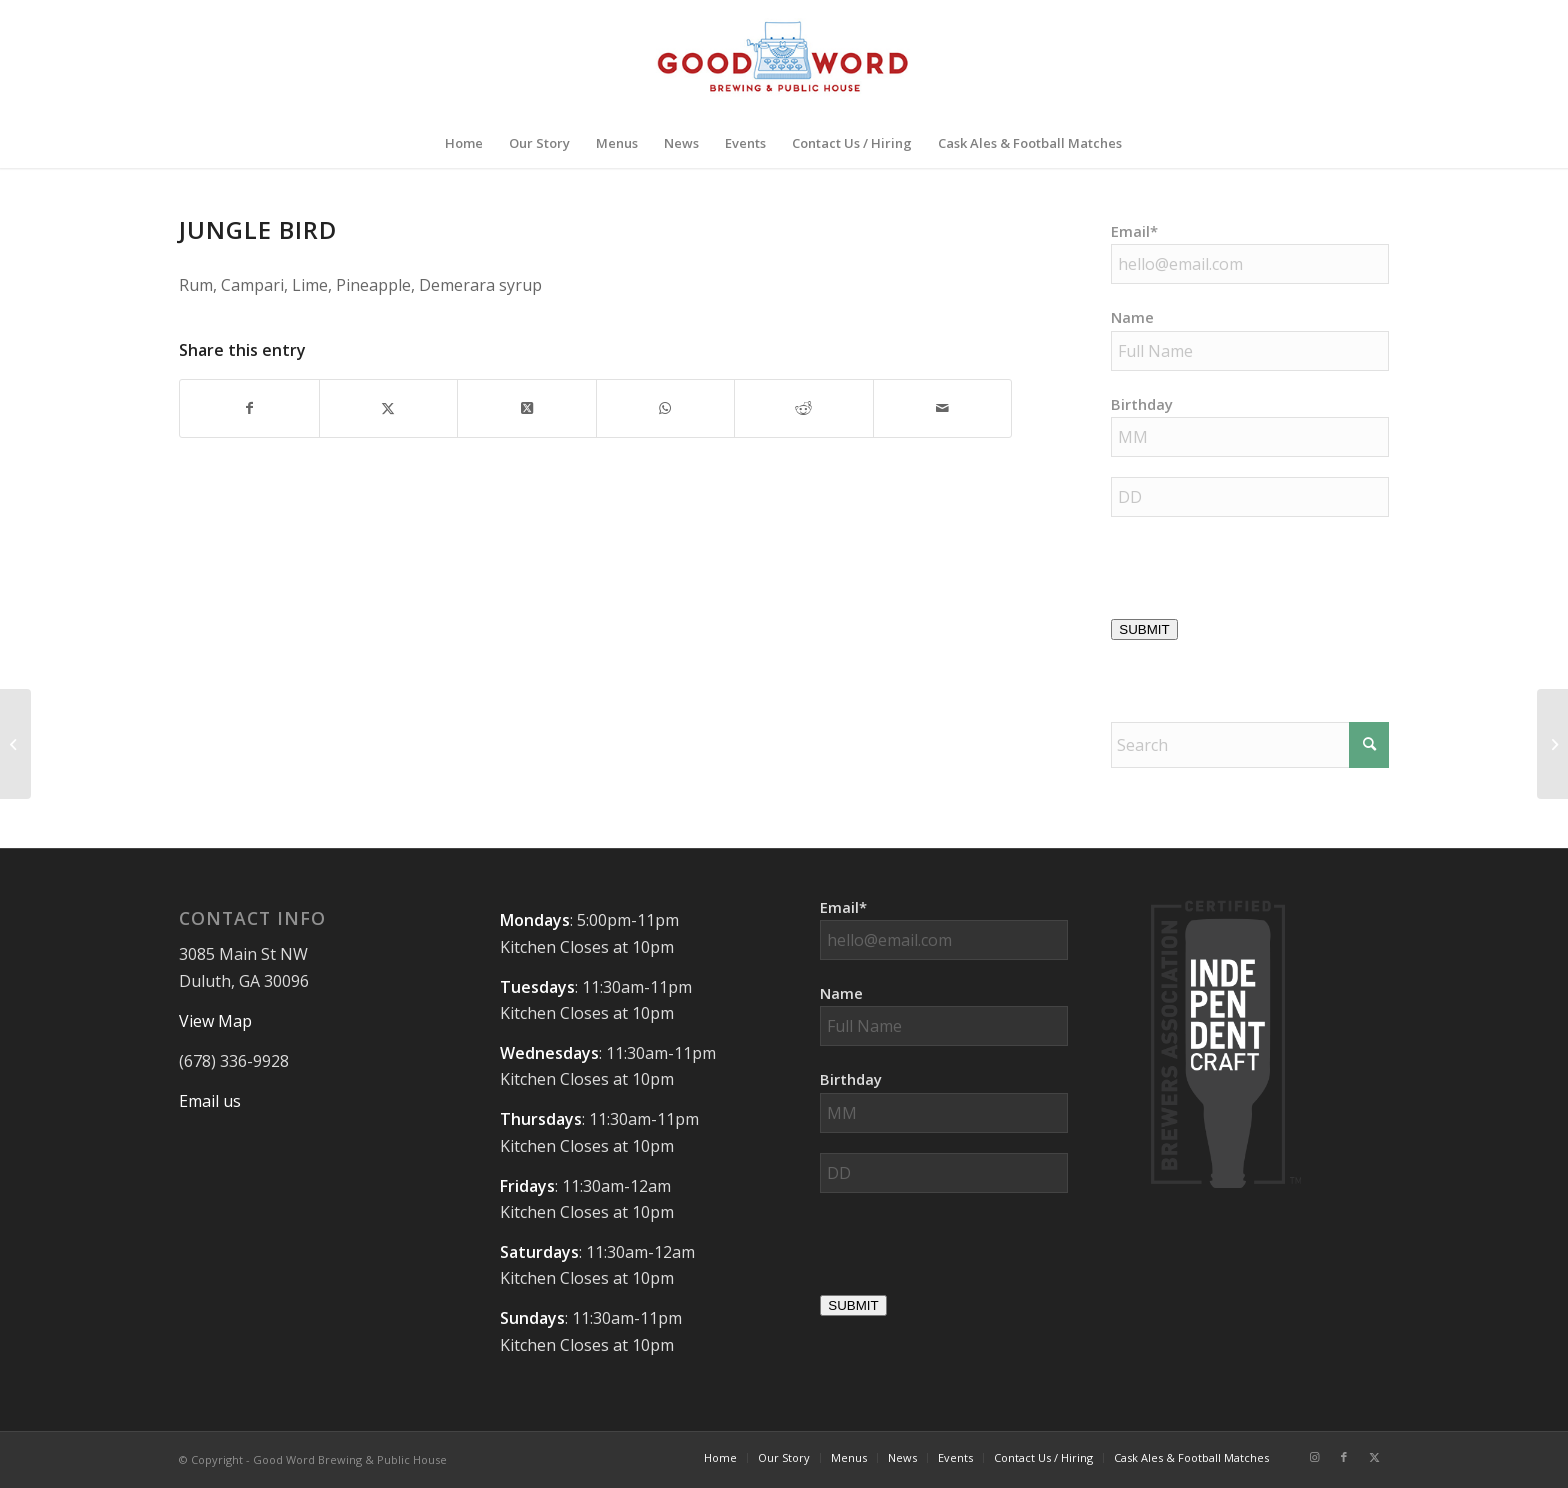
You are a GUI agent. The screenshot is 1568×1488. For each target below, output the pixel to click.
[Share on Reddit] (804, 408)
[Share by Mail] (943, 408)
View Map (215, 1021)
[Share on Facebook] (249, 408)
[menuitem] (464, 143)
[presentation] (1263, 576)
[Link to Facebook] (1344, 1457)
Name (1132, 317)
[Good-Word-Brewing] (783, 59)
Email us (210, 1101)
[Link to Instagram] (1314, 1457)
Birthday (1142, 404)
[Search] (1250, 745)
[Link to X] (1374, 1457)
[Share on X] (389, 408)
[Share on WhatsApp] (666, 408)
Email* (1134, 231)
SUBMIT (1144, 629)
